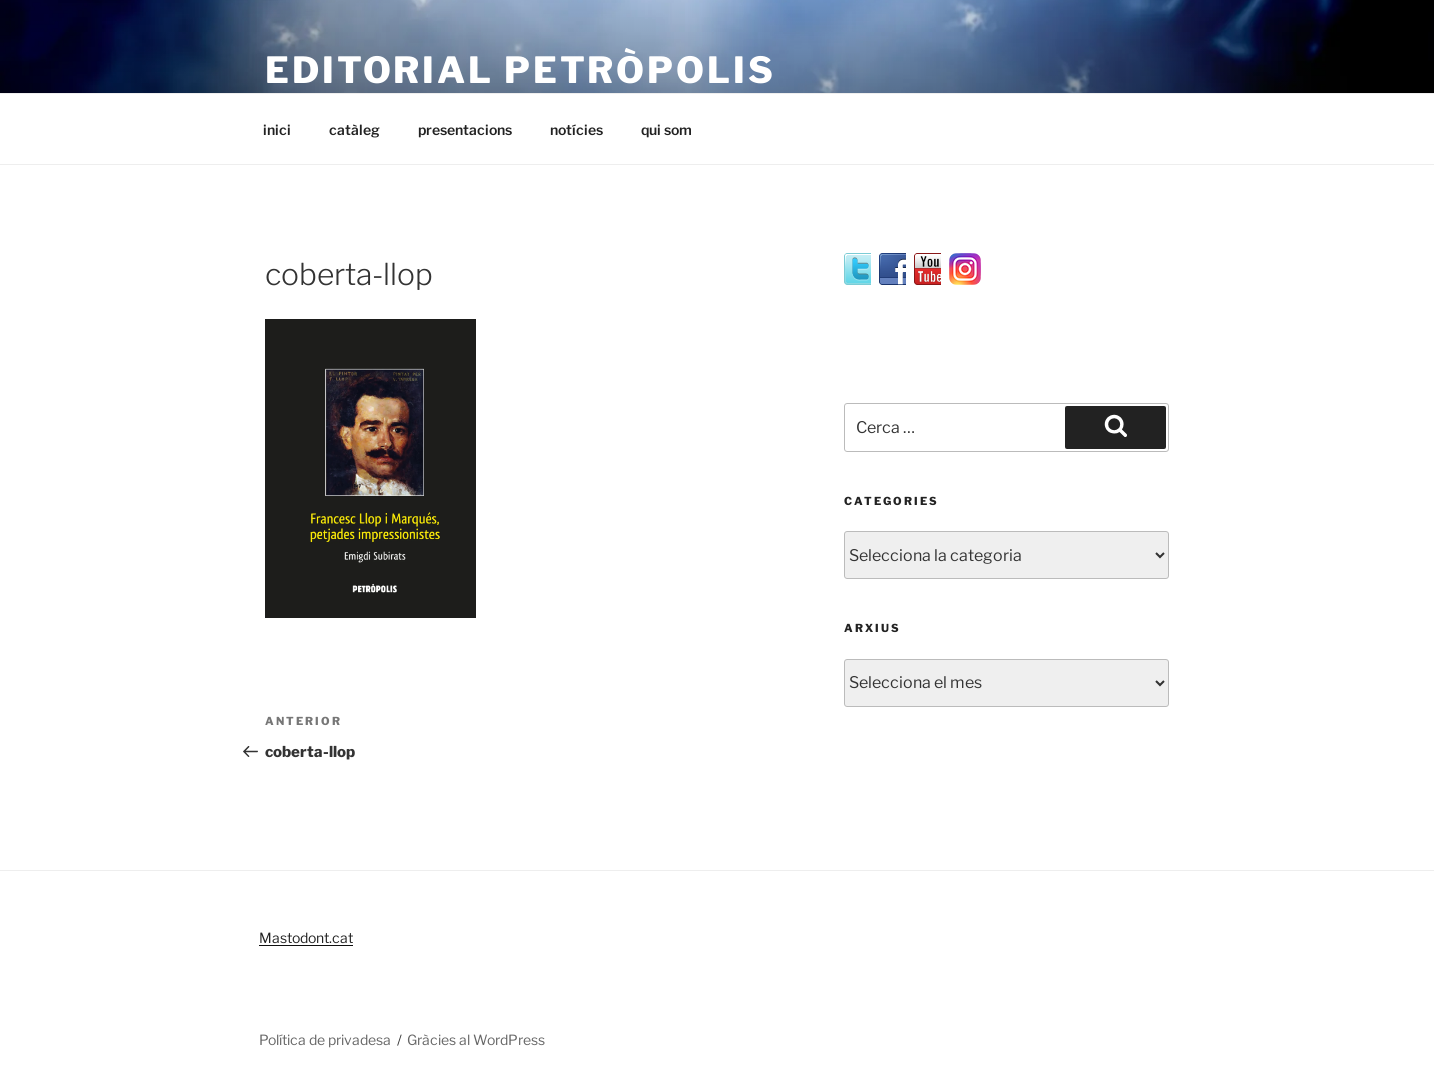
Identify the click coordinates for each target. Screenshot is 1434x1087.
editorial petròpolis (520, 70)
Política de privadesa (325, 1039)
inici (277, 129)
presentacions (465, 129)
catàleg (354, 129)
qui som (666, 129)
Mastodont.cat (306, 937)
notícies (576, 129)
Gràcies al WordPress (476, 1039)
